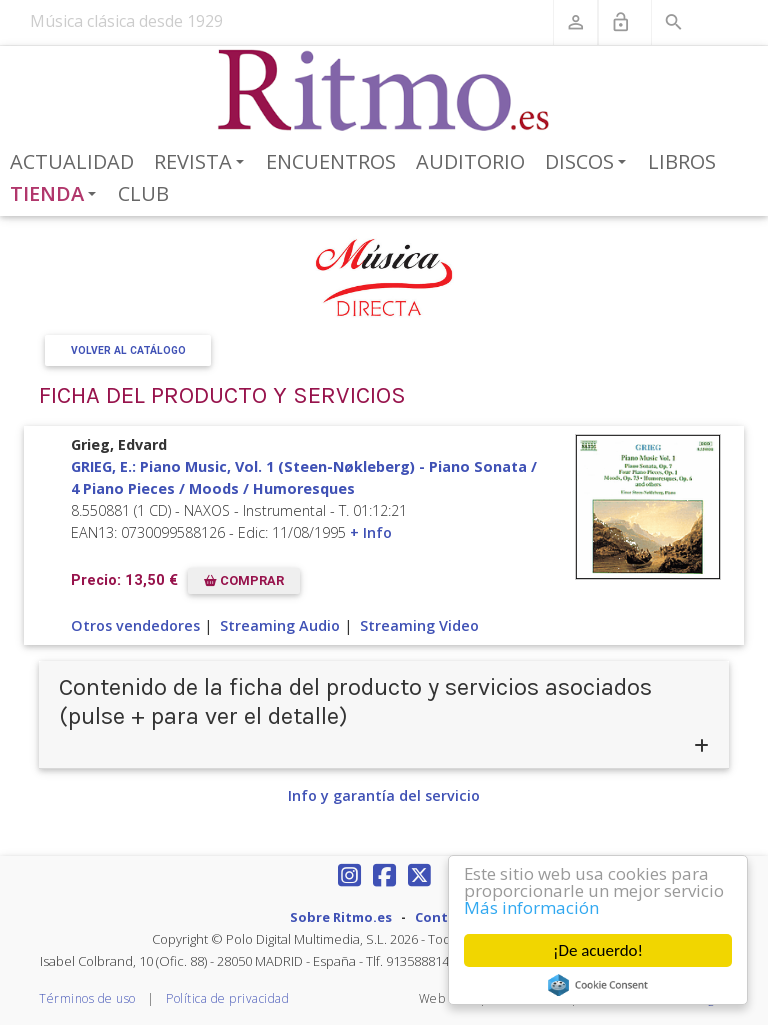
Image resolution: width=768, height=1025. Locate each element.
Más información (531, 908)
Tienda (57, 195)
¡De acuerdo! (598, 950)
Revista (202, 163)
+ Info (371, 532)
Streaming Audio (280, 625)
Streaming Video (419, 625)
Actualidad (72, 161)
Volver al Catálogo (128, 350)
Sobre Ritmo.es (341, 917)
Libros (682, 161)
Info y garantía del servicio (384, 795)
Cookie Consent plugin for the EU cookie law (598, 985)
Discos (589, 163)
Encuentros (331, 161)
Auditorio (470, 161)
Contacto (447, 917)
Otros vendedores (135, 625)
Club (143, 193)
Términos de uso (87, 998)
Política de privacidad (227, 998)
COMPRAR (244, 580)
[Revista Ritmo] (384, 91)
